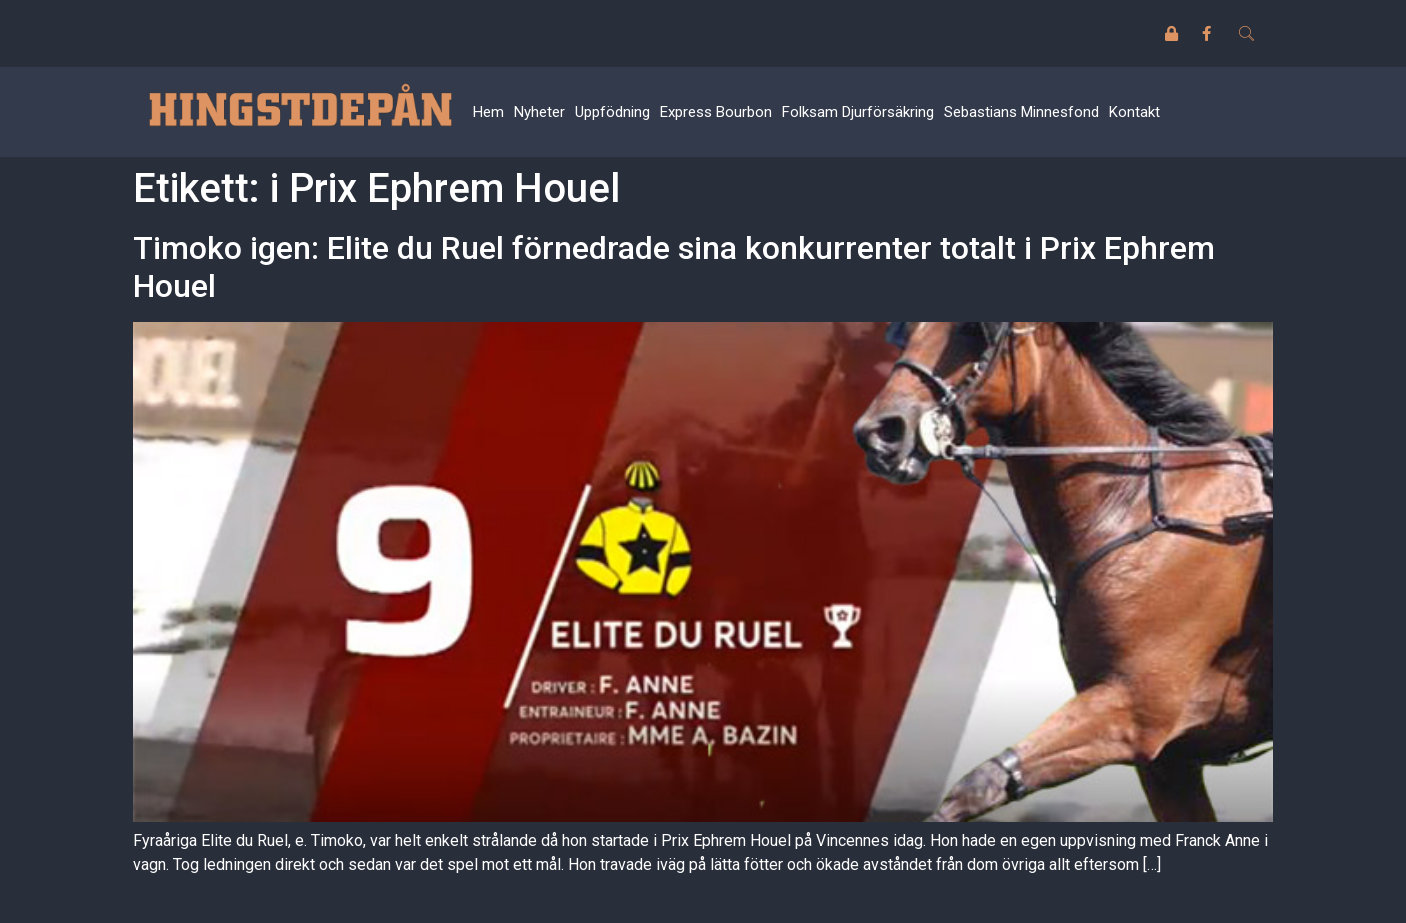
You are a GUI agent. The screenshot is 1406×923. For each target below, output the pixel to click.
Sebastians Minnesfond (1021, 112)
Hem (488, 112)
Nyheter (539, 112)
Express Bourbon (716, 112)
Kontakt (1134, 112)
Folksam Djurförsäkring (858, 112)
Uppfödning (612, 112)
